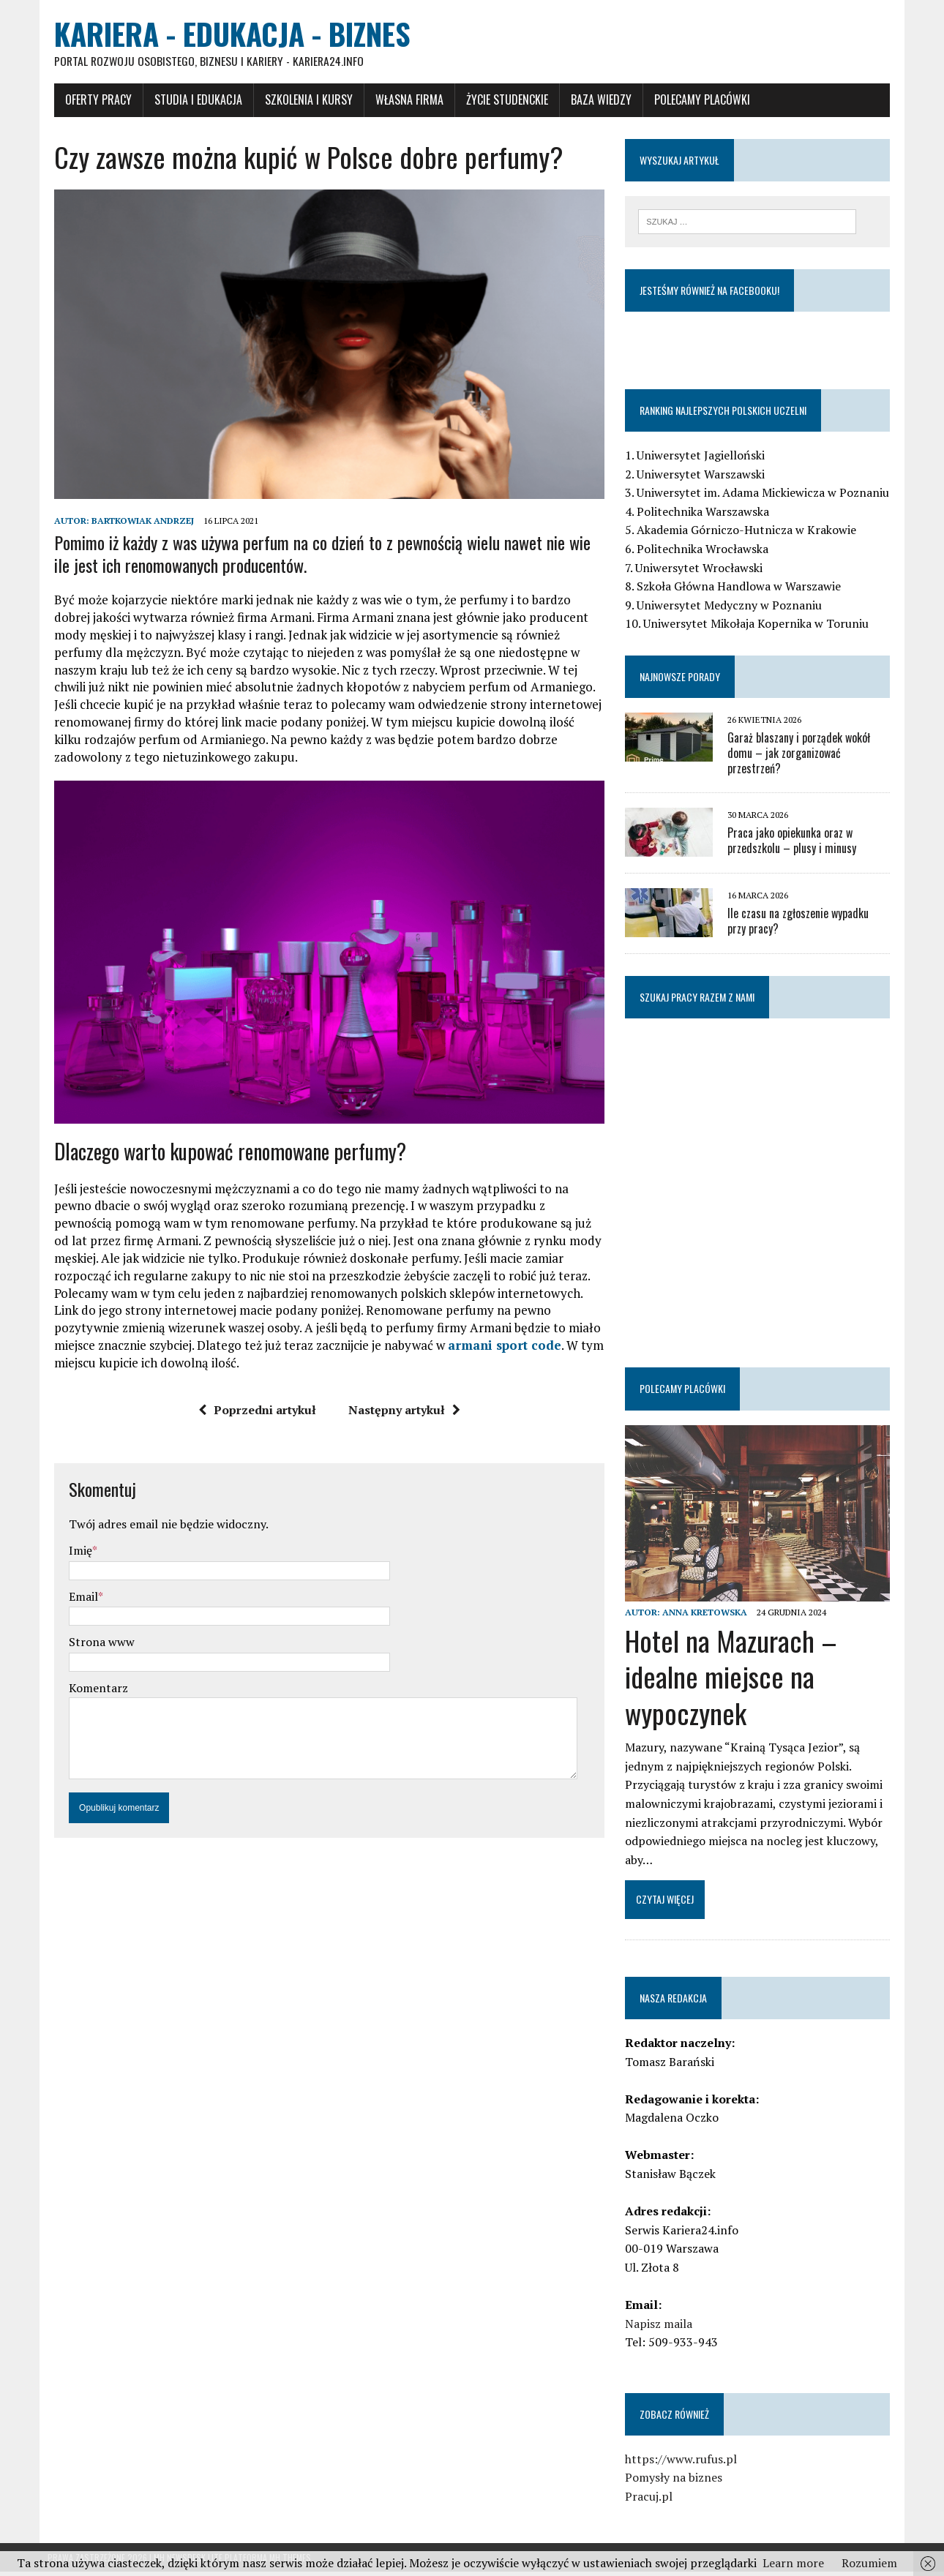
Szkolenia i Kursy (302, 100)
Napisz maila (661, 2328)
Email (76, 1608)
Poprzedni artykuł (255, 1421)
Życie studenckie (501, 100)
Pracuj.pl (651, 2501)
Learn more (793, 2563)
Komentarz (91, 1699)
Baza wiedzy (594, 100)
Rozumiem (869, 2563)
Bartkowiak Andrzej (136, 526)
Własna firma (403, 100)
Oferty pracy (92, 100)
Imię (74, 1562)
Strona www (95, 1653)
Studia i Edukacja (192, 100)
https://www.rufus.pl (684, 2463)
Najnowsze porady (683, 678)
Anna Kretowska (707, 1616)
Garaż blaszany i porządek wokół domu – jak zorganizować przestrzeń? (801, 754)
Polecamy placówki (695, 100)
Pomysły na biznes (676, 2482)
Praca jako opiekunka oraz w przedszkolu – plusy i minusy (794, 841)
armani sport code (403, 1356)
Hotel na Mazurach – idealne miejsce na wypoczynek (734, 1681)
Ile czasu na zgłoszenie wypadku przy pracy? (811, 922)
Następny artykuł (402, 1421)
